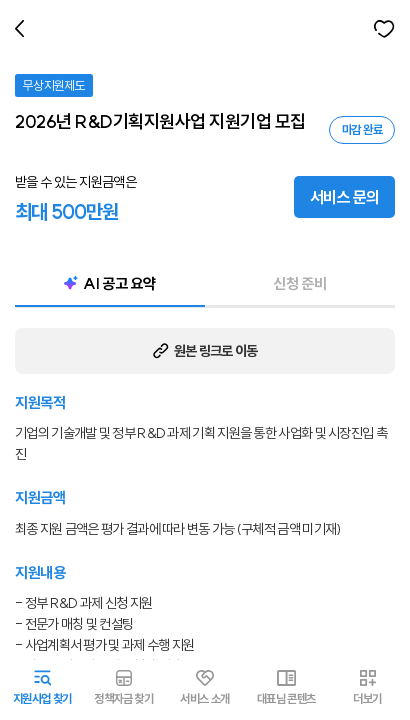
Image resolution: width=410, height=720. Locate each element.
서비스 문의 (344, 197)
